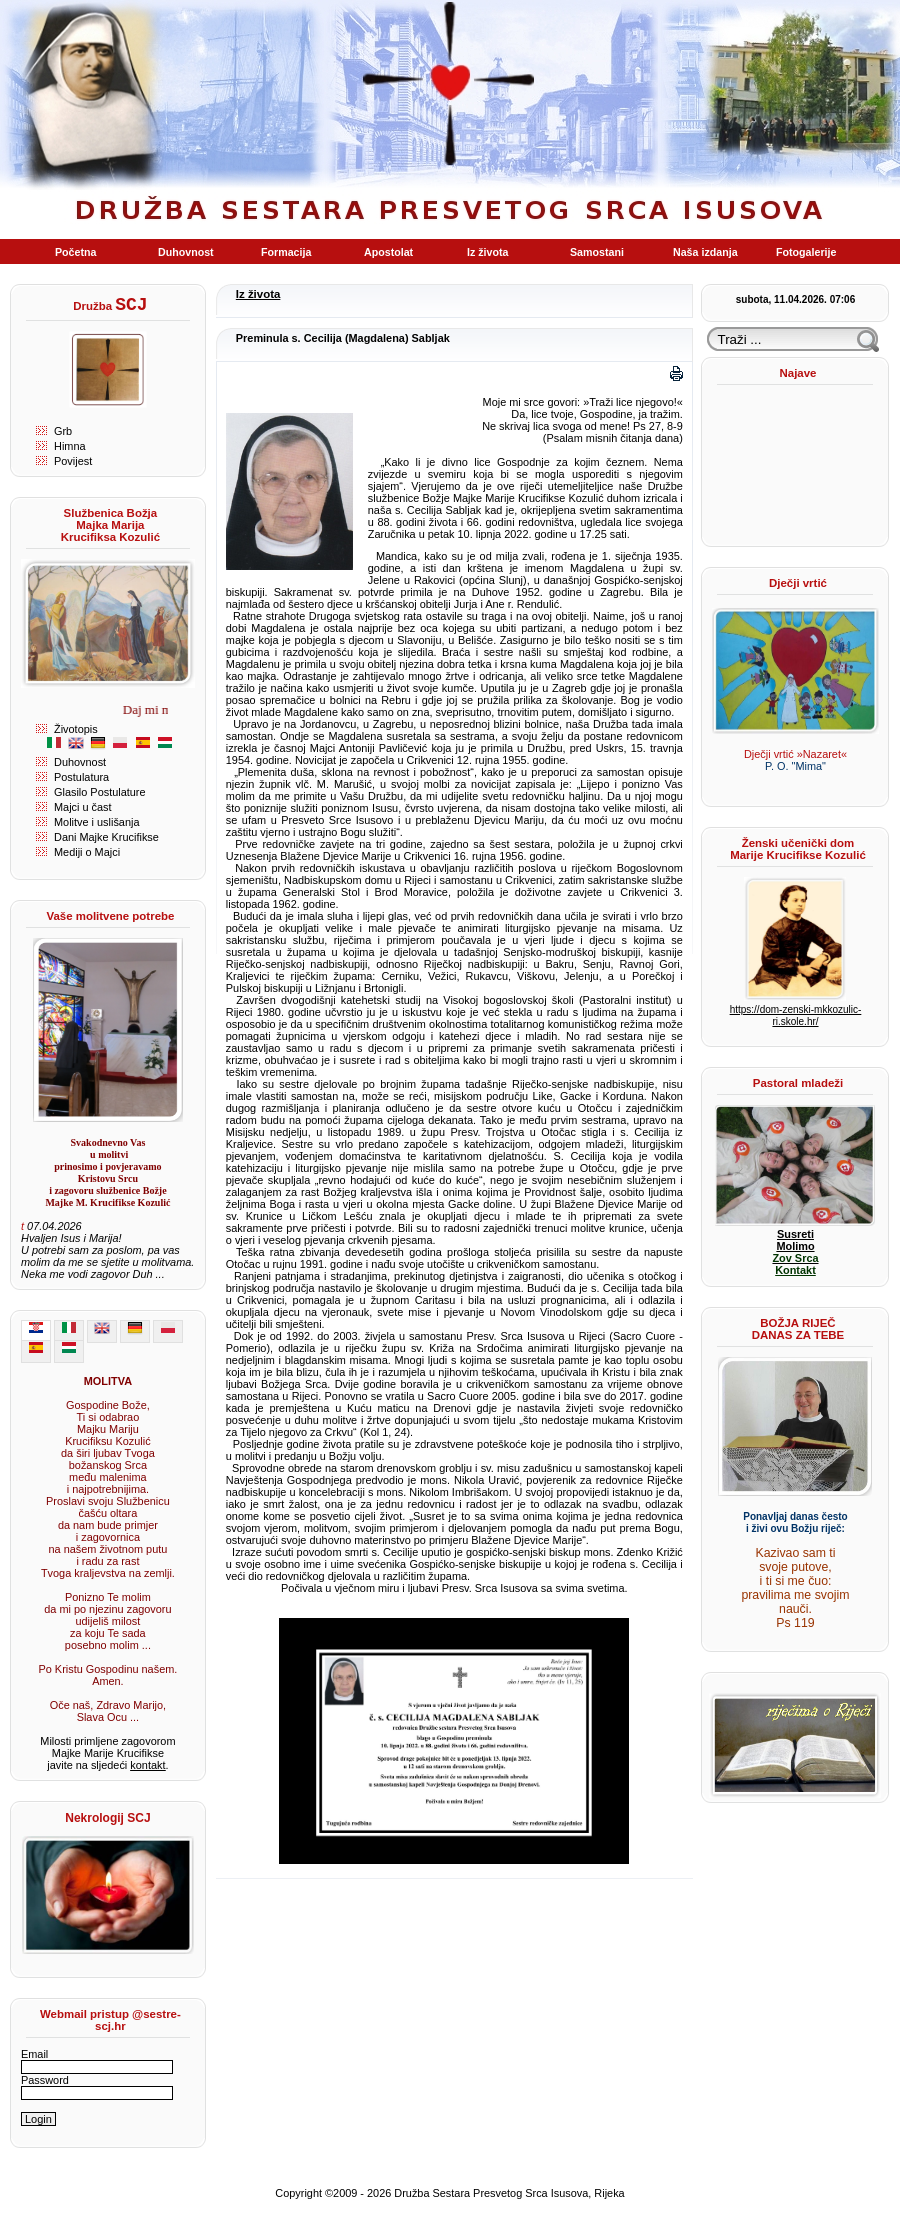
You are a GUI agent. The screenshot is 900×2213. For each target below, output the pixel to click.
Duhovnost (80, 762)
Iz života (258, 294)
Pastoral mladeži (798, 1083)
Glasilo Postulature (100, 792)
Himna (70, 446)
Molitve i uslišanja (96, 822)
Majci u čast (83, 807)
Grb (63, 431)
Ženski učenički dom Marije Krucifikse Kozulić (798, 849)
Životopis (76, 729)
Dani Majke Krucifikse (106, 837)
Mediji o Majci (87, 852)
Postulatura (81, 777)
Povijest (73, 461)
